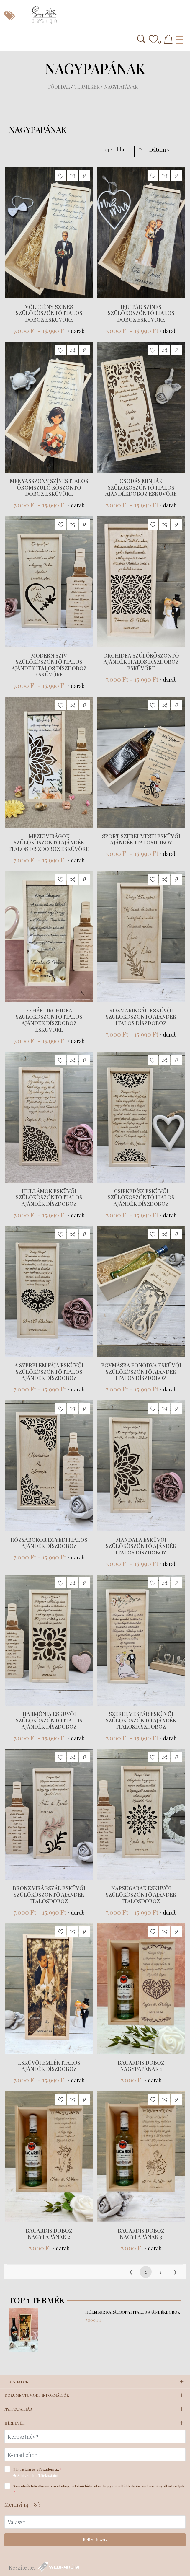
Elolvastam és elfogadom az (35, 2471)
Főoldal (59, 87)
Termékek (87, 87)
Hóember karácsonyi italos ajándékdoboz (132, 2311)
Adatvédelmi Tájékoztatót (35, 2475)
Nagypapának (121, 87)
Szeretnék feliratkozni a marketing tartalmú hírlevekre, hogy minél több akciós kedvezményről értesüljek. (94, 2488)
